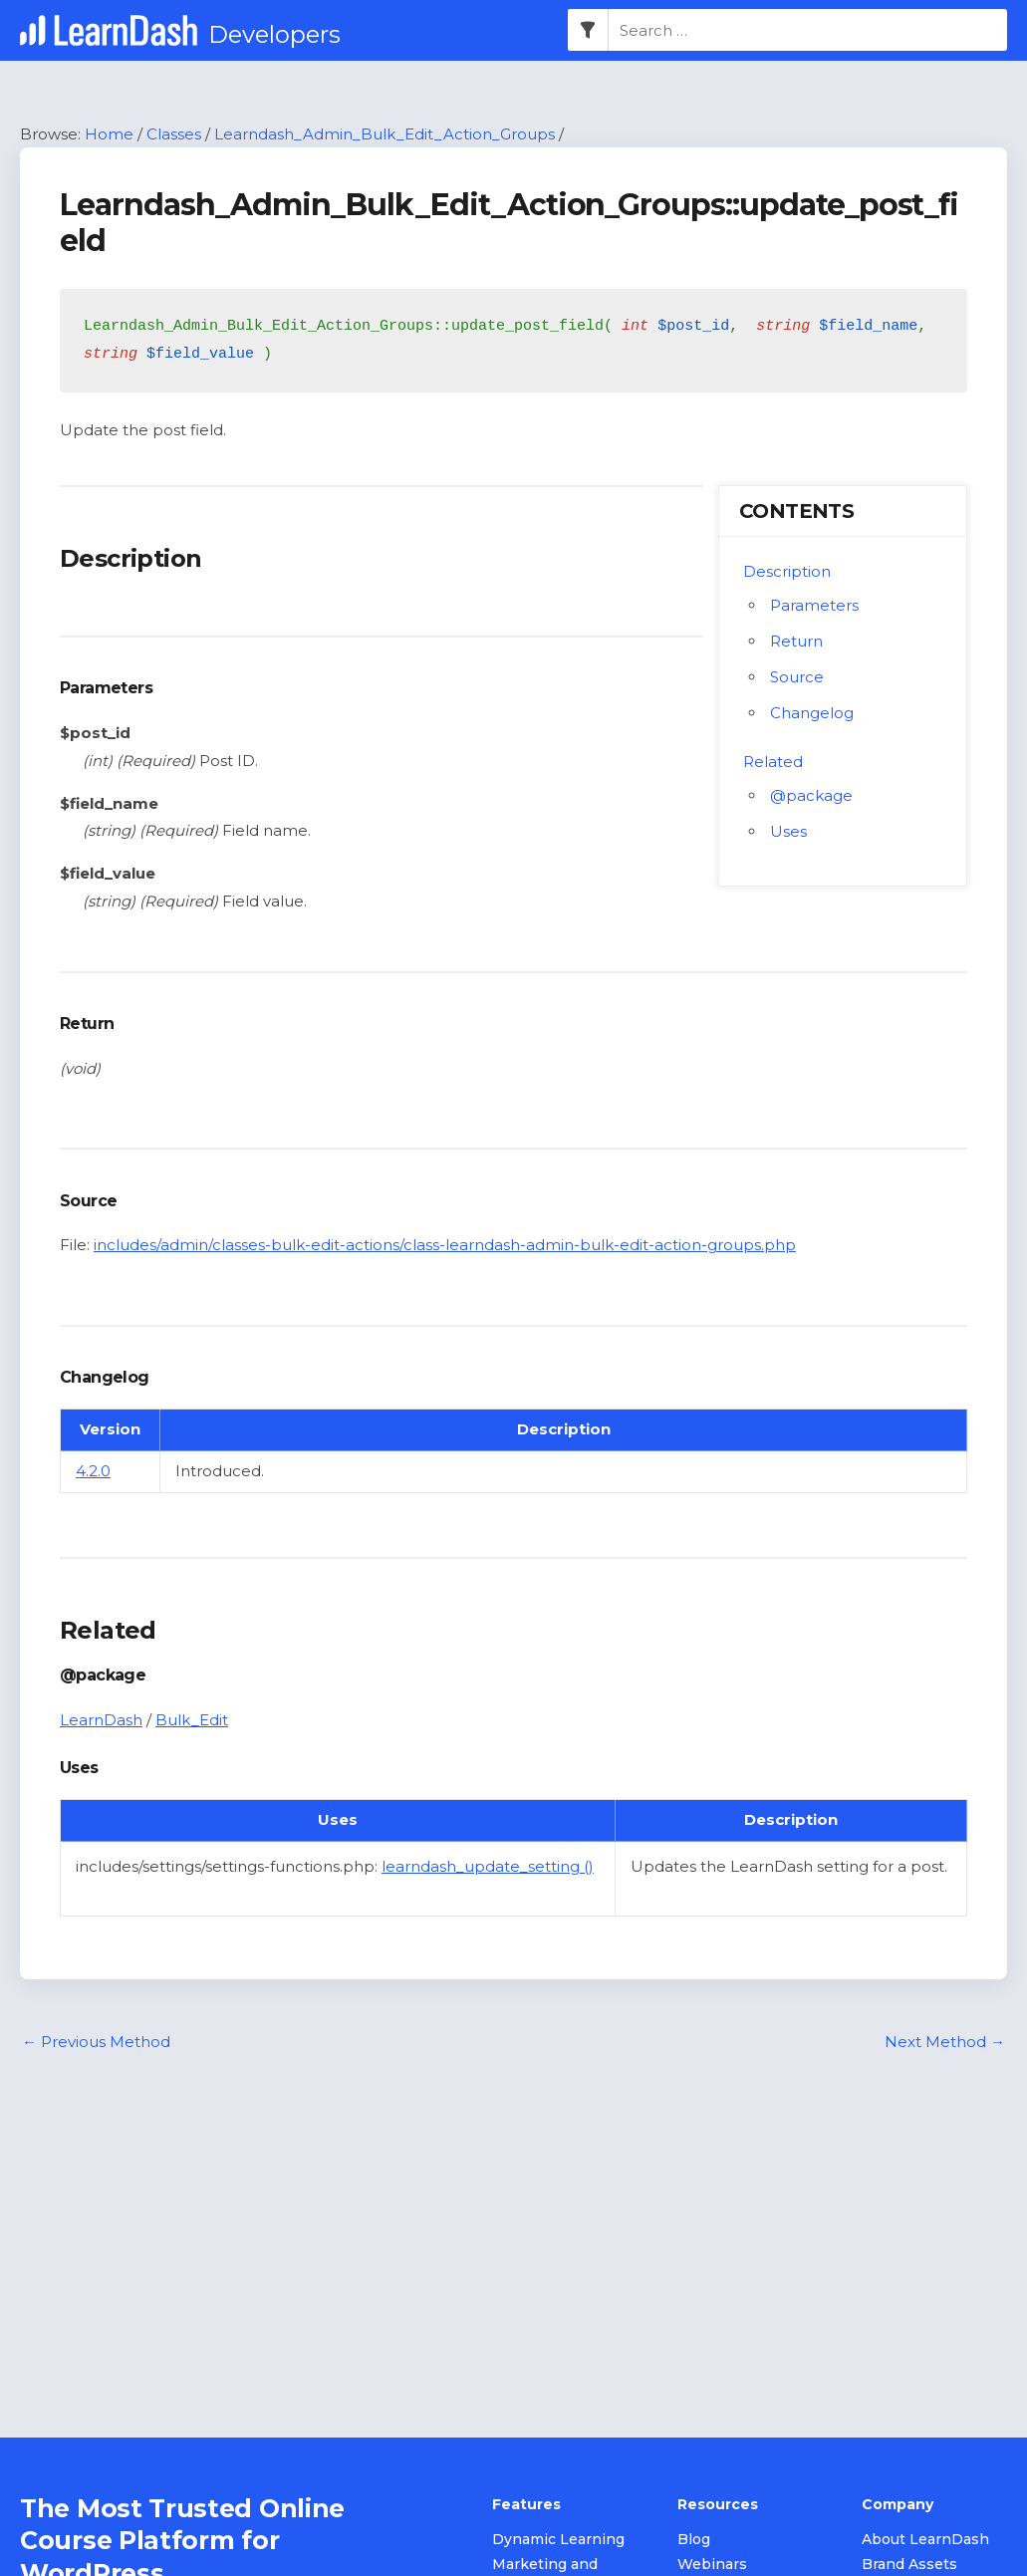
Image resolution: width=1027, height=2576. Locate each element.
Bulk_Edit (191, 1720)
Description (787, 572)
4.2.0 (93, 1471)
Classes (173, 134)
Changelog (812, 713)
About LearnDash (925, 2540)
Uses (788, 832)
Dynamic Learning (558, 2540)
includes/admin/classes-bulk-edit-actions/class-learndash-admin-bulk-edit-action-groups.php (445, 1245)
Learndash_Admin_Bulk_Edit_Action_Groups (384, 134)
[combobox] (808, 31)
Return (796, 642)
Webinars (712, 2565)
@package (811, 796)
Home (109, 134)
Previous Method (96, 2042)
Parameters (814, 606)
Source (797, 677)
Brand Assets (909, 2565)
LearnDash (101, 1720)
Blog (693, 2540)
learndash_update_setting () (488, 1867)
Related (773, 762)
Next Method (945, 2042)
